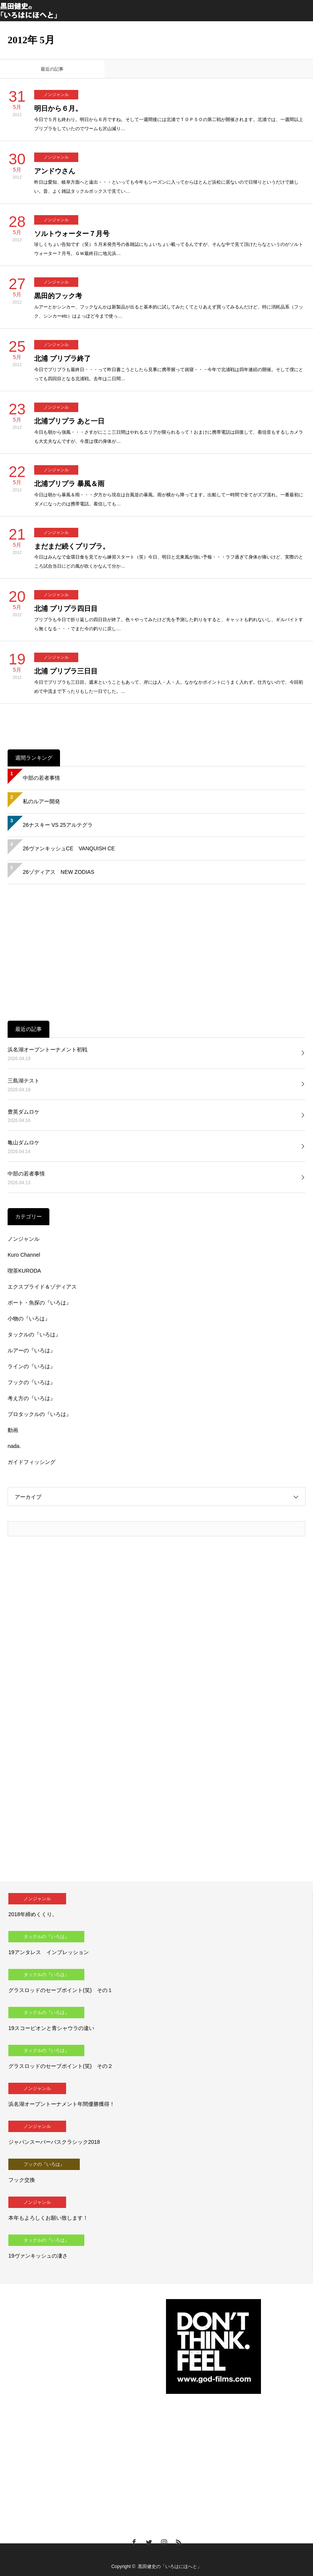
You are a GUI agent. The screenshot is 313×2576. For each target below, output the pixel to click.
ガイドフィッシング (31, 1462)
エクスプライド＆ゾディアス (42, 1287)
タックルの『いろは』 (34, 1334)
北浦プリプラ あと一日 (69, 421)
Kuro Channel (24, 1255)
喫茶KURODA (24, 1271)
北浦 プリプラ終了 (62, 358)
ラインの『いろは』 (31, 1366)
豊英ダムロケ (24, 1112)
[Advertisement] (156, 952)
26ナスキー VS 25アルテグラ (58, 825)
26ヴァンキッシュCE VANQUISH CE (69, 848)
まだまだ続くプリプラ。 (71, 546)
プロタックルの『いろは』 (39, 1414)
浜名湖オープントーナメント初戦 (47, 1049)
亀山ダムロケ (24, 1142)
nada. (14, 1446)
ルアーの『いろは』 (31, 1350)
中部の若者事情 (41, 778)
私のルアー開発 (41, 801)
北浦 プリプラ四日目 (66, 608)
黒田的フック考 (58, 296)
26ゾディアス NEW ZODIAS (58, 872)
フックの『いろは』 (31, 1382)
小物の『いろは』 (29, 1319)
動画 (13, 1430)
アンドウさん (54, 171)
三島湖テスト (24, 1081)
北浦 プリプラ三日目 (66, 671)
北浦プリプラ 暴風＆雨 (69, 484)
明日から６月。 (58, 108)
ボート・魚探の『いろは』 (39, 1303)
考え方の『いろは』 (31, 1398)
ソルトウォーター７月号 (71, 234)
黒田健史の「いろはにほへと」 (170, 2566)
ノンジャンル (56, 94)
